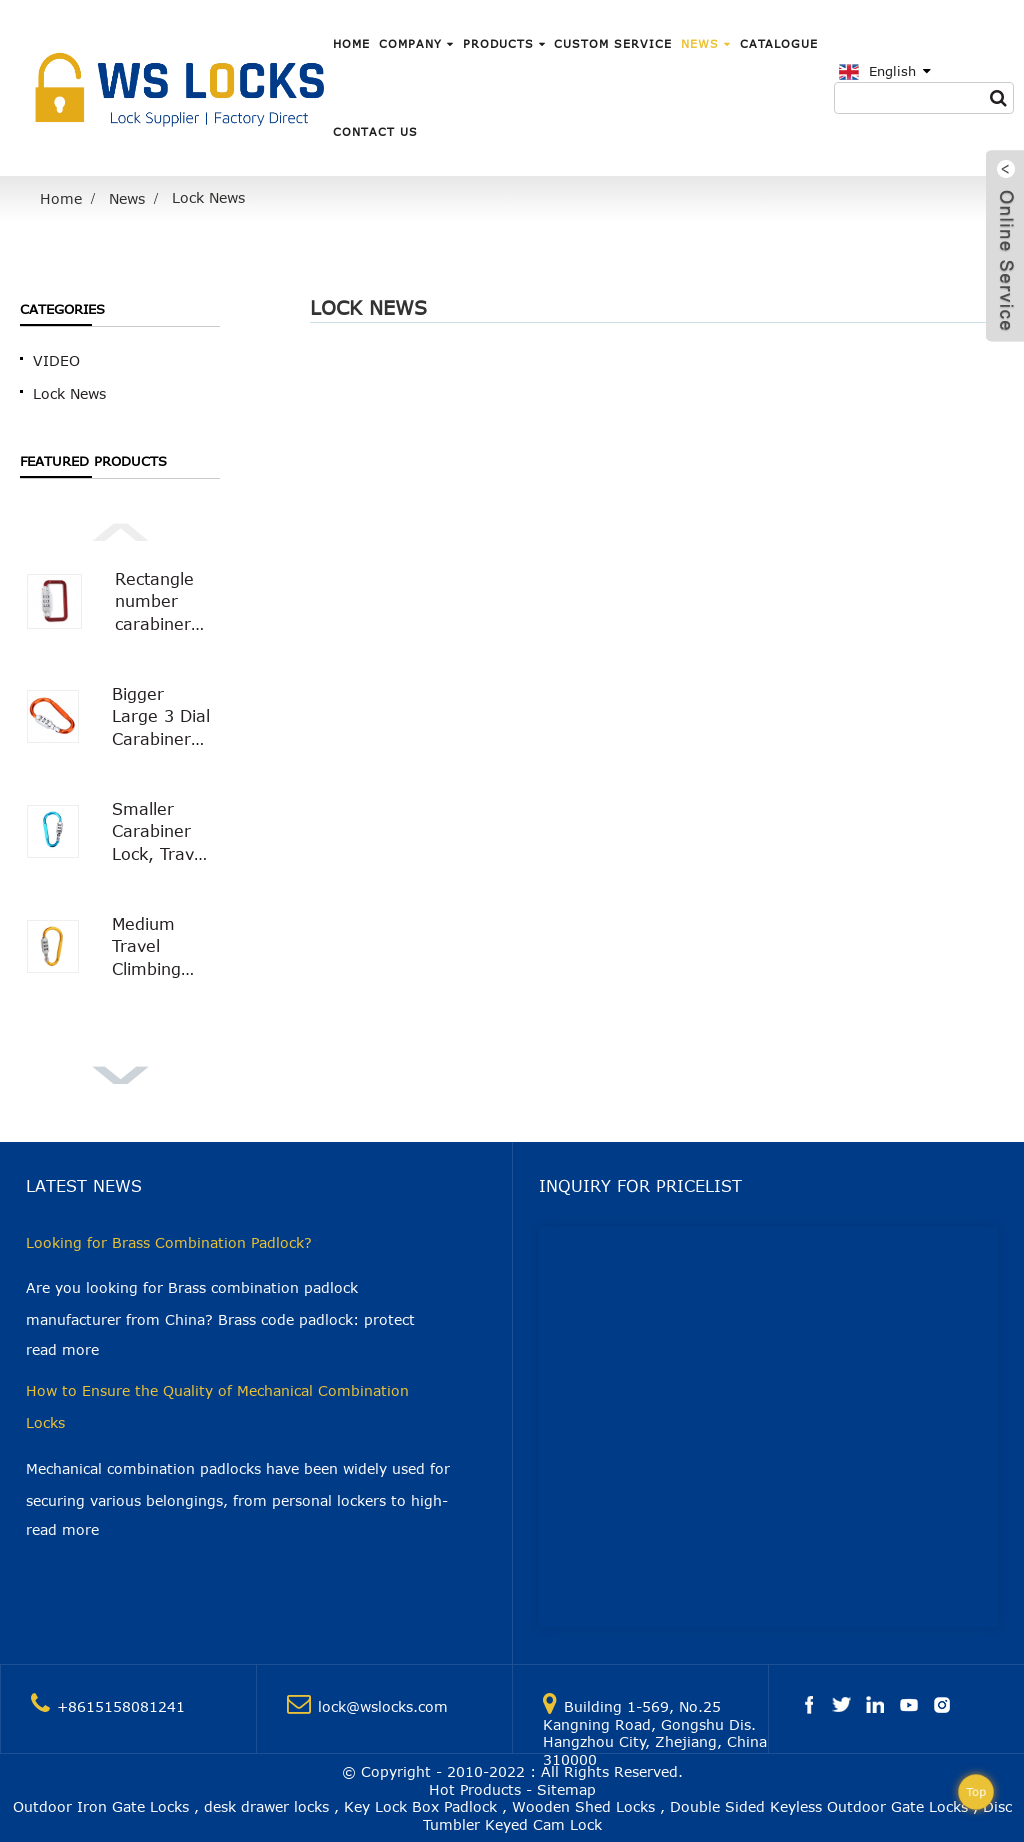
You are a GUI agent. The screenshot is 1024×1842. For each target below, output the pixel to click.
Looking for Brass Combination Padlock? (169, 1242)
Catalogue (779, 43)
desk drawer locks (266, 1806)
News (706, 43)
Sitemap (566, 1789)
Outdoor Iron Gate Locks (101, 1806)
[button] (120, 530)
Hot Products (475, 1789)
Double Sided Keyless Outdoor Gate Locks (819, 1806)
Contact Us (375, 131)
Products (504, 43)
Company (416, 43)
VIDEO (56, 360)
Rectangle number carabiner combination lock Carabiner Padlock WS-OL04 (164, 602)
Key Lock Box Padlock (420, 1806)
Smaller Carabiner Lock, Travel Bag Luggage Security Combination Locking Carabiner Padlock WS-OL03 (162, 832)
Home (351, 43)
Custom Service (613, 43)
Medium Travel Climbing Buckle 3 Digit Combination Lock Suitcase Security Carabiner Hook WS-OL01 (162, 947)
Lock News (208, 197)
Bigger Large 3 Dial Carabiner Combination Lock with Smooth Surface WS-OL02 (162, 717)
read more (62, 1349)
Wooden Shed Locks (583, 1806)
